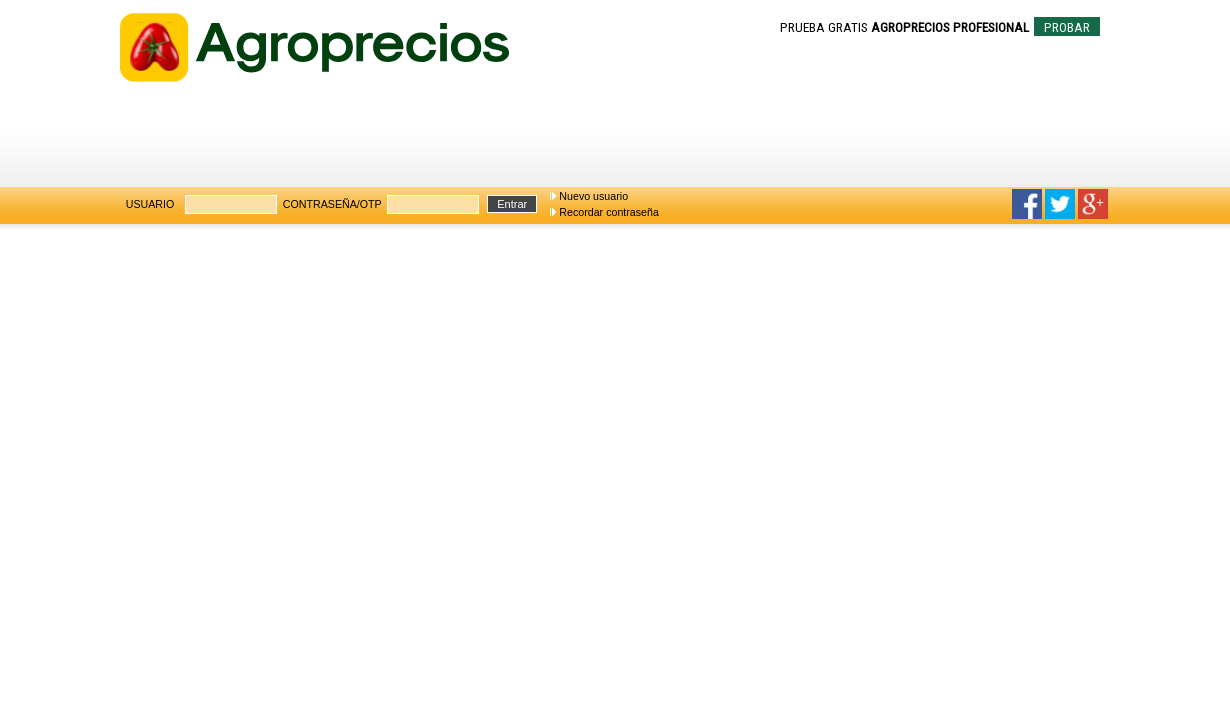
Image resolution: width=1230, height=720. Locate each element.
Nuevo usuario (593, 196)
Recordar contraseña (609, 212)
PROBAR (1067, 27)
